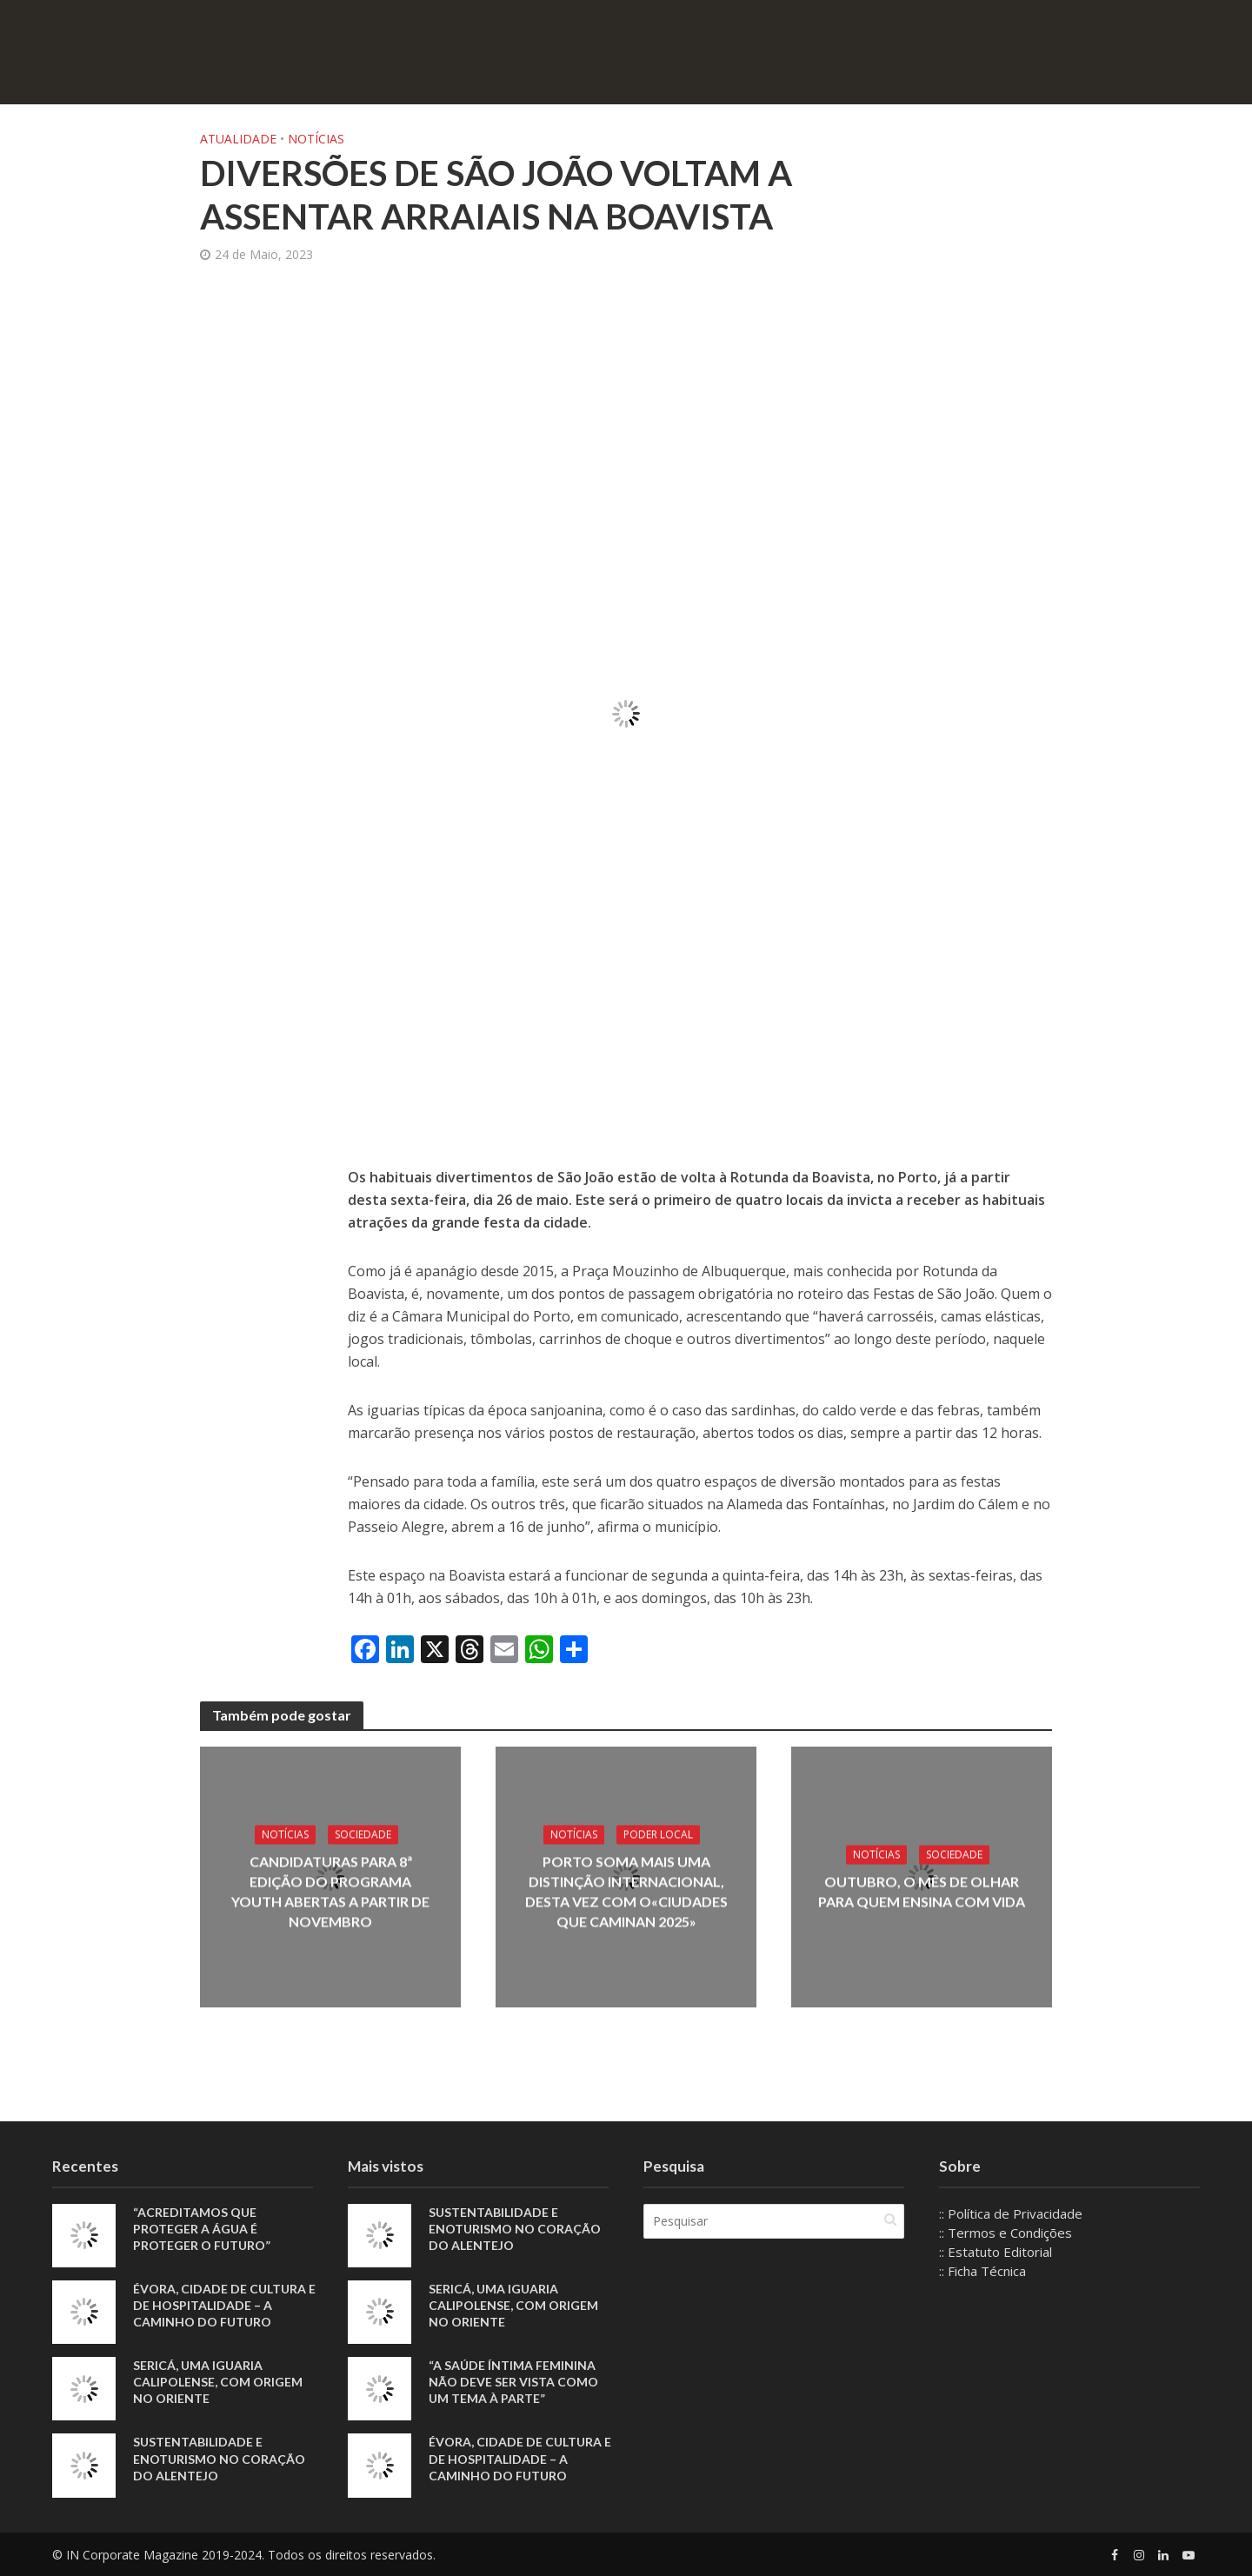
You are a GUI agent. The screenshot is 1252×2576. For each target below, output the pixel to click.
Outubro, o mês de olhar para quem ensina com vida (921, 1892)
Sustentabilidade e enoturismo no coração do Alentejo (219, 2458)
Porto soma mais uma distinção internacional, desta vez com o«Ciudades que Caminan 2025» (626, 1891)
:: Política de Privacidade (1010, 2213)
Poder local (658, 1834)
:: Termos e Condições (1005, 2232)
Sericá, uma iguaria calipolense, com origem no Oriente (218, 2382)
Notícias (316, 138)
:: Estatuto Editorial (995, 2251)
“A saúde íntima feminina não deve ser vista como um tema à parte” (513, 2382)
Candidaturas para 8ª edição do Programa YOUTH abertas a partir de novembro (330, 1891)
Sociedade (363, 1834)
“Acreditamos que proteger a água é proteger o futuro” (201, 2229)
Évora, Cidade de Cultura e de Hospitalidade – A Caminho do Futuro (224, 2305)
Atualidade (238, 138)
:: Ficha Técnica (982, 2271)
